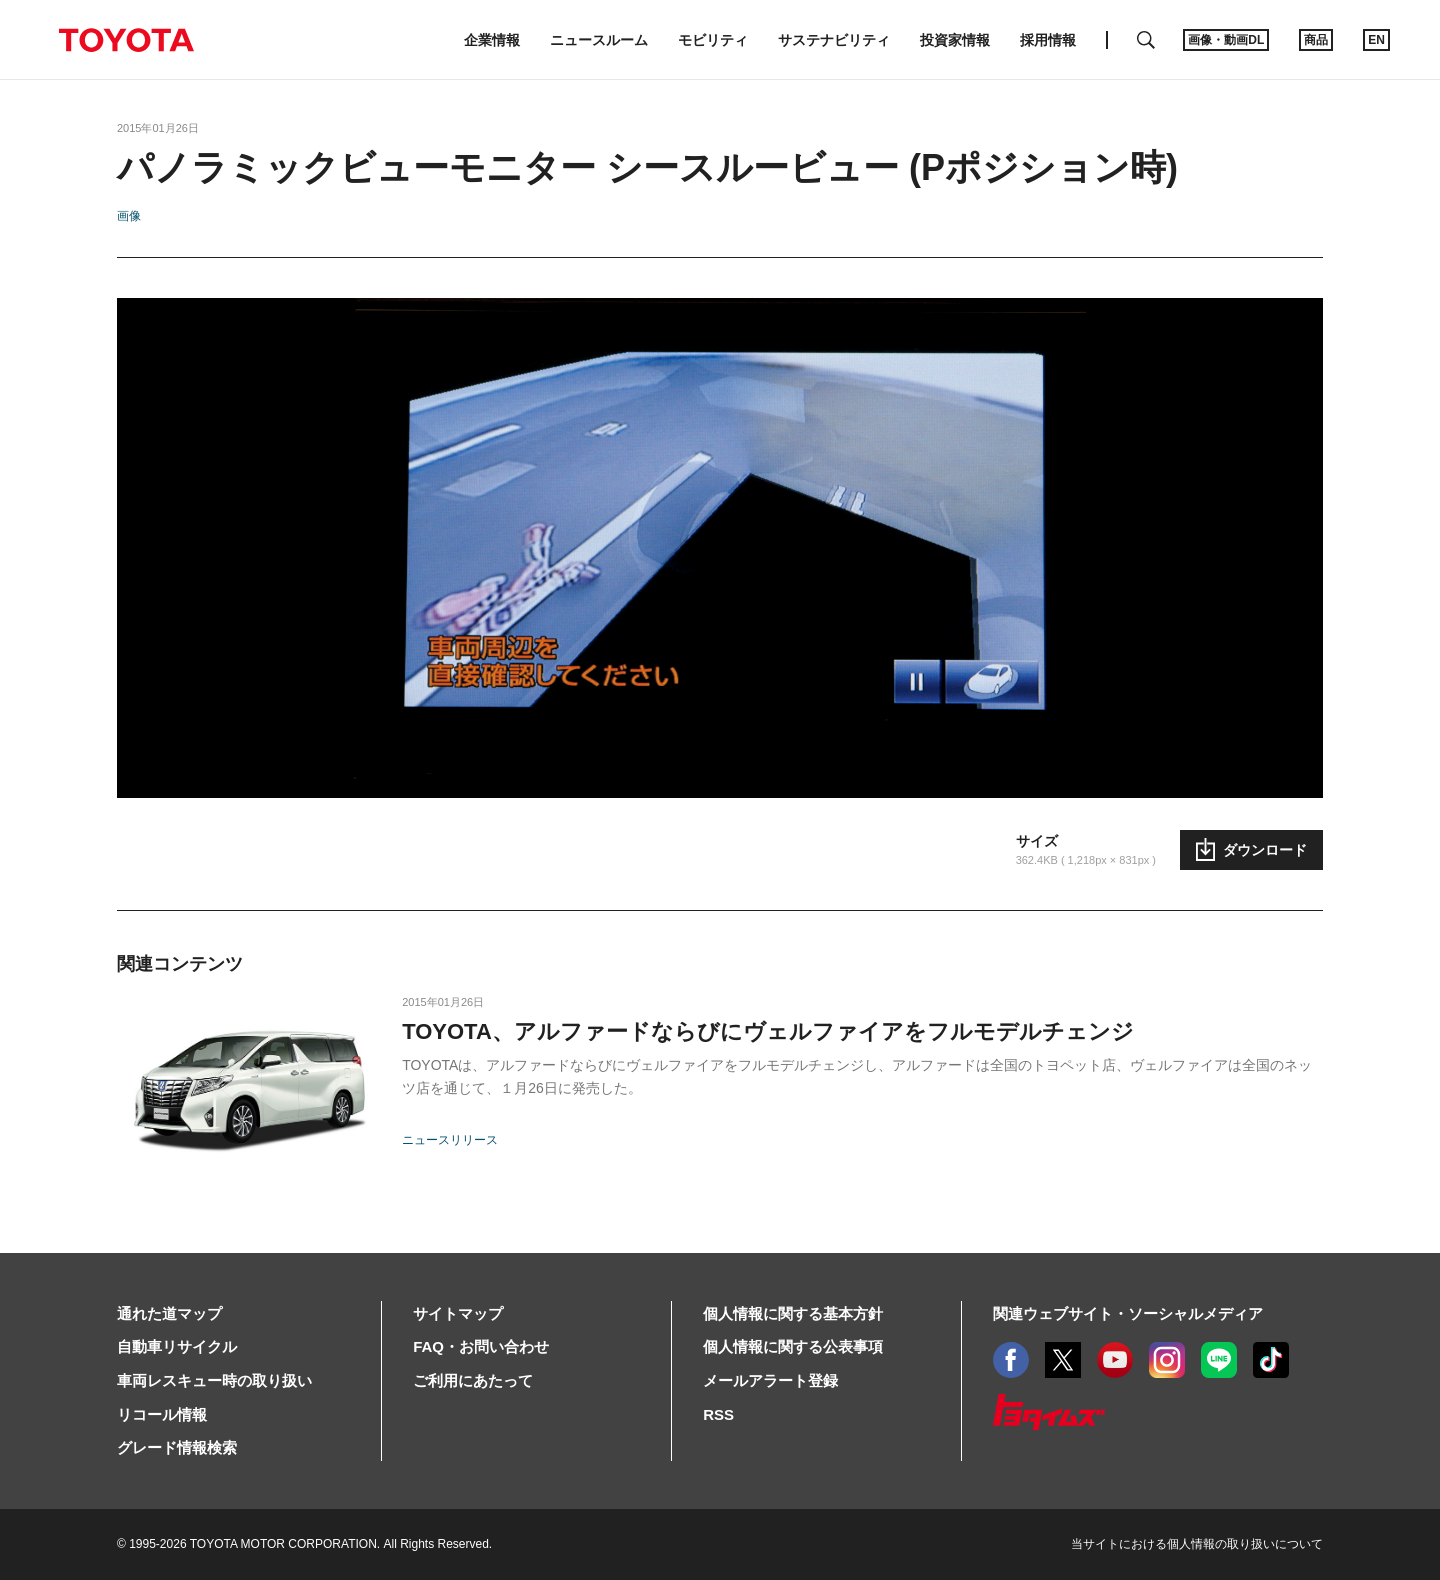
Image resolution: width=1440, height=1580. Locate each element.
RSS (718, 1414)
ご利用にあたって (473, 1380)
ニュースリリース (450, 1140)
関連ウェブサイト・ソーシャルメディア (1128, 1313)
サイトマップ (458, 1313)
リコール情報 (162, 1414)
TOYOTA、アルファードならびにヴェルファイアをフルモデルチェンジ (768, 1031)
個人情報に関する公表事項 (793, 1346)
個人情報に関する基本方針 (793, 1313)
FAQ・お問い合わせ (481, 1346)
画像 (129, 216)
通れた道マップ (169, 1313)
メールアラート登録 (770, 1380)
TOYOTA (126, 40)
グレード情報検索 (177, 1447)
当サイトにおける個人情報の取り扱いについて (1197, 1544)
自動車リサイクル (177, 1346)
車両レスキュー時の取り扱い (214, 1380)
